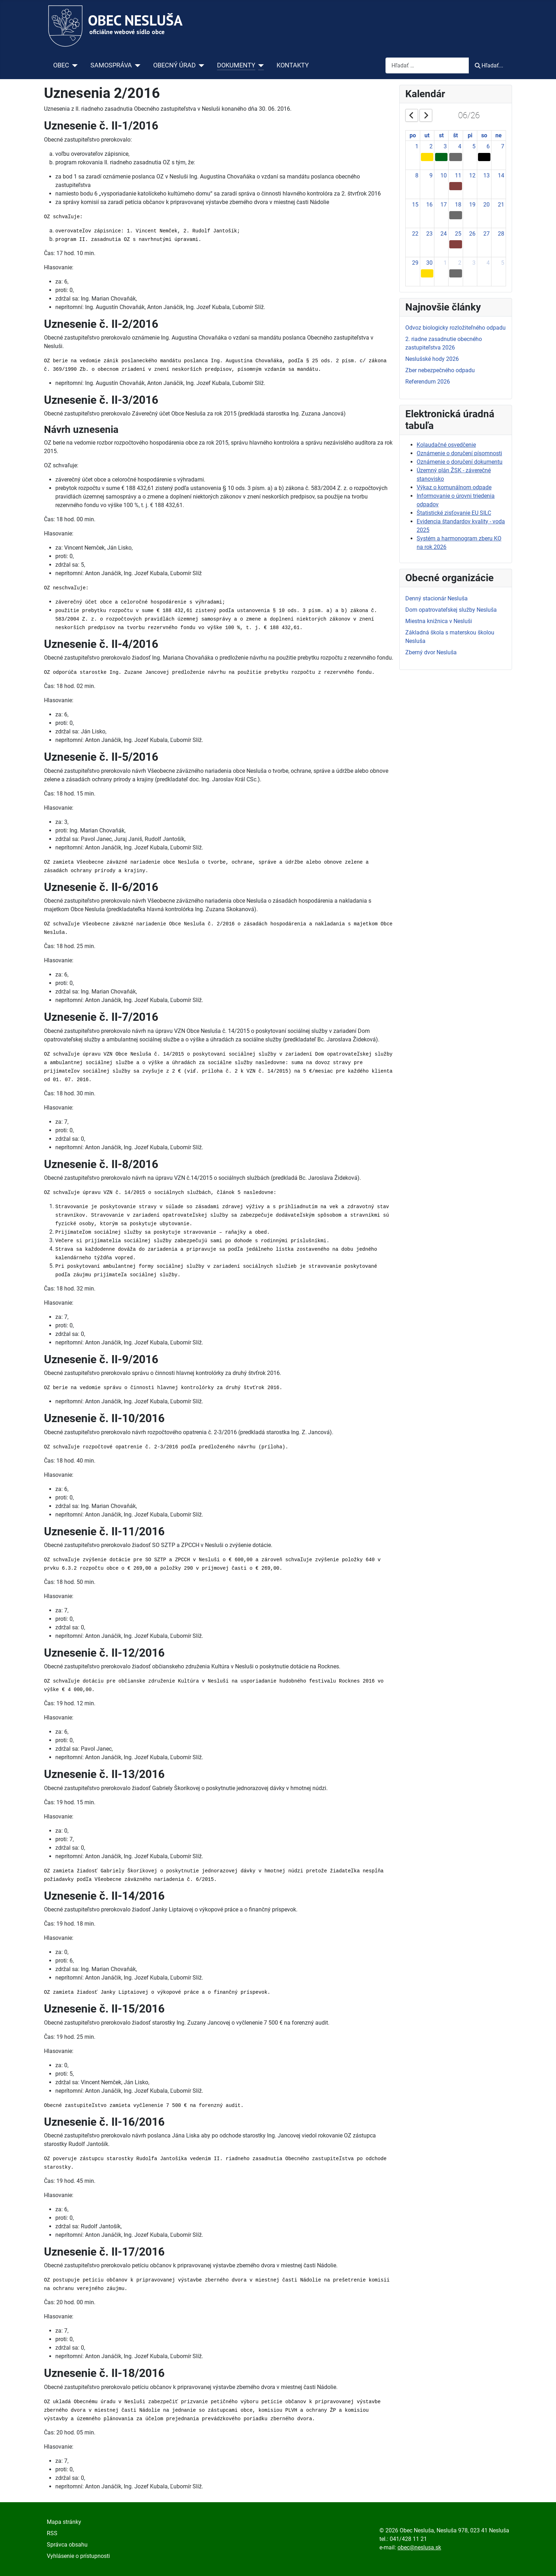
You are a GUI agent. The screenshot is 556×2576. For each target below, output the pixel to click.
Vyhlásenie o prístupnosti (78, 2556)
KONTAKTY (293, 65)
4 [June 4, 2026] (459, 146)
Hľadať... (489, 65)
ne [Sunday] (498, 135)
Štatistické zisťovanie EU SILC (454, 513)
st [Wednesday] (441, 135)
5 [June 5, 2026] (474, 146)
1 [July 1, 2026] (445, 262)
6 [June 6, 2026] (488, 146)
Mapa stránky (64, 2522)
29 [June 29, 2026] (415, 262)
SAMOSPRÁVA (111, 65)
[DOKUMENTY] (259, 65)
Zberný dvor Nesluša (431, 652)
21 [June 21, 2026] (501, 204)
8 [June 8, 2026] (416, 175)
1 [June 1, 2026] (416, 146)
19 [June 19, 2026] (472, 204)
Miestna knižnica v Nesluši (438, 621)
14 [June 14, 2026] (501, 175)
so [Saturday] (484, 135)
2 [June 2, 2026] (431, 146)
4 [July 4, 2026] (488, 262)
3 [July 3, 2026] (474, 262)
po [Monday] (413, 135)
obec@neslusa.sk (419, 2547)
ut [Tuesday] (426, 135)
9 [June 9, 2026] (431, 175)
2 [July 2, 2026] (459, 262)
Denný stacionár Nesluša (436, 598)
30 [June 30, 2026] (429, 262)
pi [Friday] (470, 135)
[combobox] (427, 65)
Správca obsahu (67, 2544)
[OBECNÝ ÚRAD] (200, 65)
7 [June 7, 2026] (502, 146)
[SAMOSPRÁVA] (136, 65)
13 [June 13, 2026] (486, 175)
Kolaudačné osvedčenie (446, 444)
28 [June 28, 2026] (501, 233)
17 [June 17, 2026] (443, 204)
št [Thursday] (455, 135)
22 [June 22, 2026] (415, 233)
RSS (52, 2533)
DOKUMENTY (236, 65)
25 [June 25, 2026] (458, 233)
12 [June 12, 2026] (472, 175)
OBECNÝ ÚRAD (174, 65)
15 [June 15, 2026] (415, 204)
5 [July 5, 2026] (502, 262)
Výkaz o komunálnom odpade (454, 487)
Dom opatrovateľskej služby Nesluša (451, 609)
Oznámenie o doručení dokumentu (459, 461)
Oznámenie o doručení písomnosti (459, 453)
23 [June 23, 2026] (429, 233)
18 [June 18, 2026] (458, 204)
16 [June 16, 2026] (429, 204)
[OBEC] (73, 65)
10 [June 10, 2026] (443, 175)
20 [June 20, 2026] (486, 204)
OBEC (61, 65)
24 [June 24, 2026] (443, 233)
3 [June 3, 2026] (445, 146)
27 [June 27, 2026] (486, 233)
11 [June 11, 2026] (458, 175)
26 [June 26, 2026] (472, 233)
